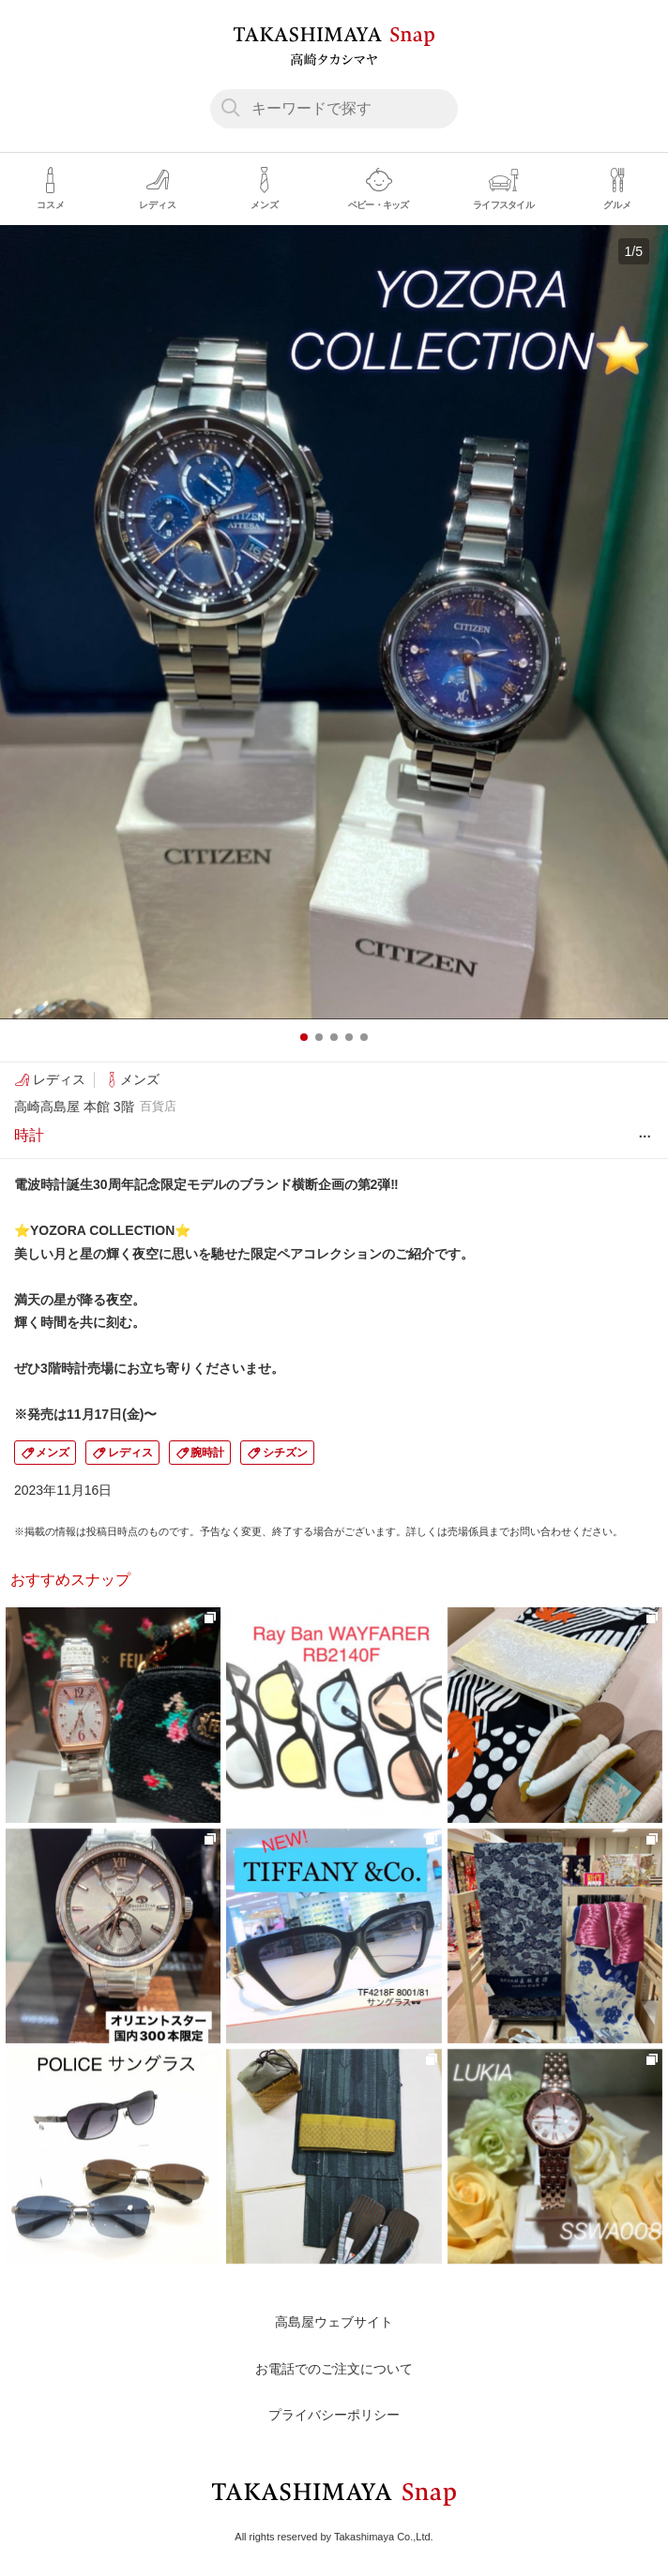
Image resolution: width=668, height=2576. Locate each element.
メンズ (52, 1452)
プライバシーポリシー (334, 2414)
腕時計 (207, 1452)
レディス (130, 1452)
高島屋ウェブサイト (334, 2321)
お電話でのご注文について (334, 2368)
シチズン (285, 1452)
